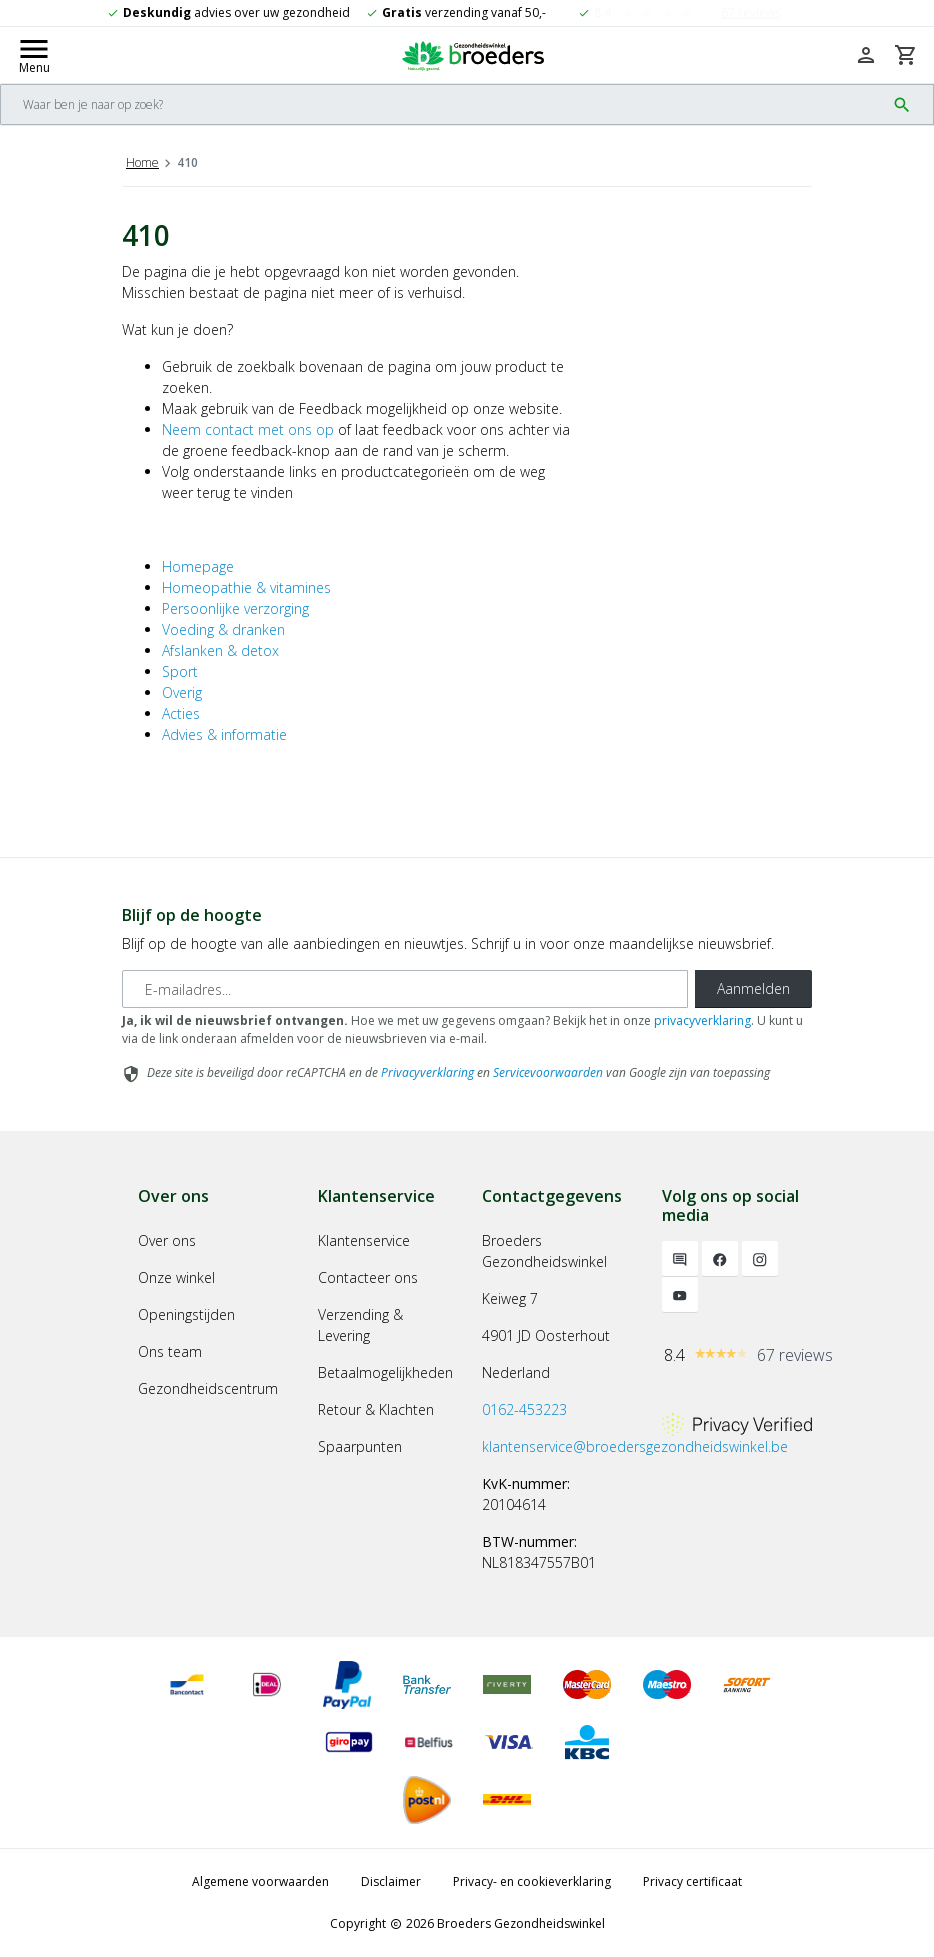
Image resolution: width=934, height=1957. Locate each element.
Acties (181, 713)
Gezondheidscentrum (208, 1388)
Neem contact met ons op (248, 429)
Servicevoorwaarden (548, 1072)
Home (142, 162)
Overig (182, 692)
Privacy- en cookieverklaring (532, 1881)
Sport (180, 671)
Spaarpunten (360, 1446)
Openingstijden (186, 1314)
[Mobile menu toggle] (34, 55)
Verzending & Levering (360, 1325)
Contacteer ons (368, 1277)
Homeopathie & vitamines (246, 587)
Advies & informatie (224, 734)
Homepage (198, 566)
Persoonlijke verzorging (235, 608)
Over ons (167, 1240)
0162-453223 (524, 1409)
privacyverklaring (702, 1020)
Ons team (170, 1351)
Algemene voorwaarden (260, 1881)
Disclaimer (391, 1881)
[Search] (443, 104)
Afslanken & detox (220, 650)
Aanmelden (753, 988)
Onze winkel (176, 1277)
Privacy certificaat (692, 1881)
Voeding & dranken (223, 629)
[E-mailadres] (405, 989)
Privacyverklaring (427, 1072)
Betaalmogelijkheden (385, 1372)
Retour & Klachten (376, 1409)
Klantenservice (364, 1240)
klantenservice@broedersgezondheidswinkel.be (635, 1446)
